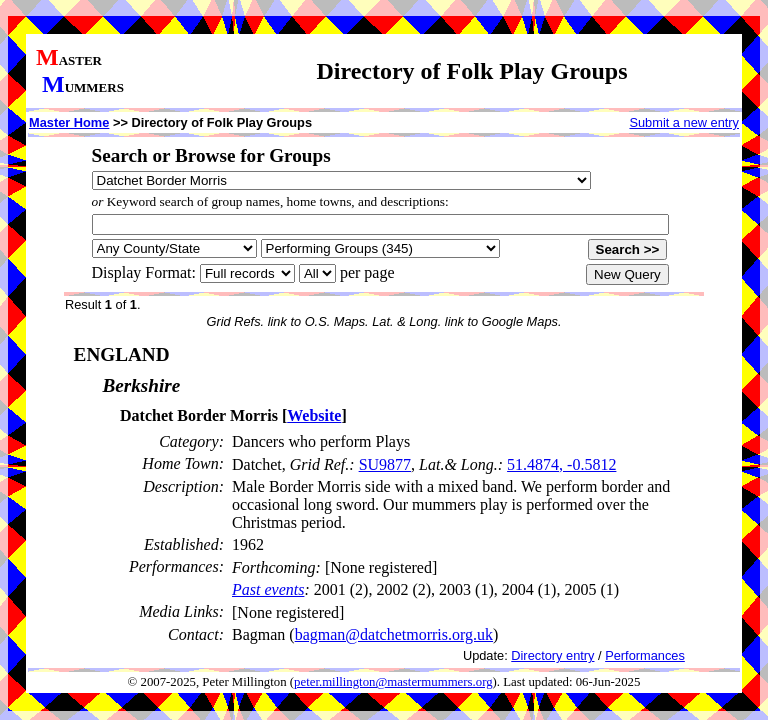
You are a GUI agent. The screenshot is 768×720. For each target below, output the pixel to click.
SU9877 (385, 464)
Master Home (69, 122)
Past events (268, 589)
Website (314, 415)
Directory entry (552, 655)
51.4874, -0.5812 (561, 464)
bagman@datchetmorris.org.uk (394, 634)
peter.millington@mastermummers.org (393, 682)
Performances (645, 655)
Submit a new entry (684, 122)
